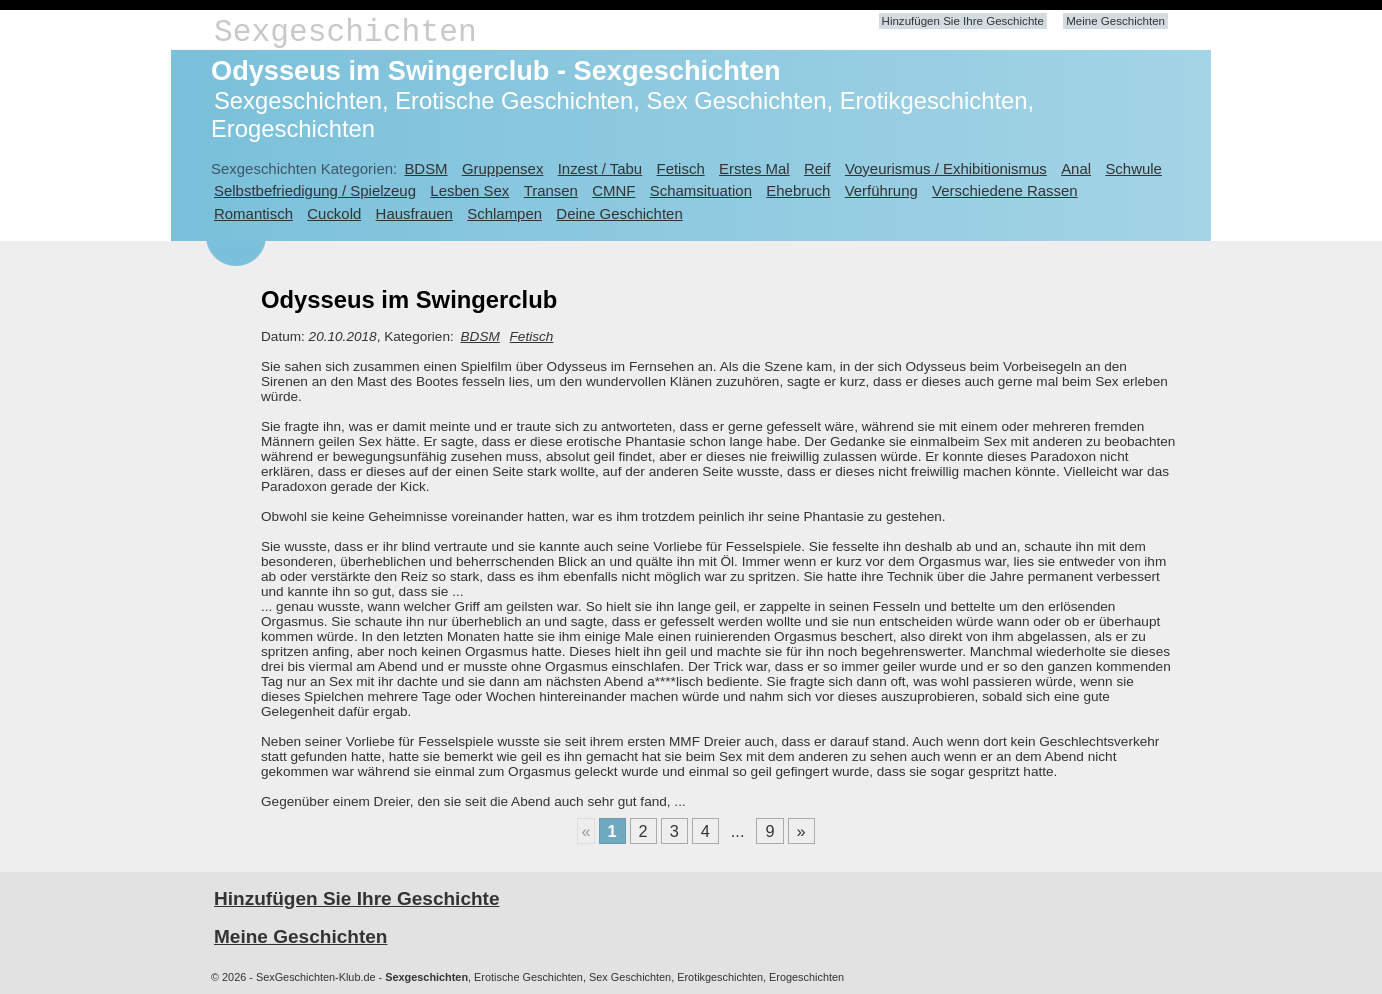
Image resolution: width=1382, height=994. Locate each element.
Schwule (1133, 168)
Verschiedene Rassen (1004, 190)
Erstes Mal (754, 168)
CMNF (613, 190)
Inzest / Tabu (600, 168)
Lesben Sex (469, 190)
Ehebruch (798, 190)
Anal (1076, 168)
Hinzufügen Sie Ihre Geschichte (963, 21)
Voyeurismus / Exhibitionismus (946, 168)
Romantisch (253, 213)
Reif (817, 168)
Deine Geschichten (619, 213)
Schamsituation (701, 190)
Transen (551, 190)
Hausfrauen (414, 213)
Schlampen (504, 213)
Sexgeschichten (345, 32)
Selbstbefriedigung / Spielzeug (315, 190)
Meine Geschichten (1115, 21)
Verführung (881, 190)
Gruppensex (502, 168)
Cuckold (334, 213)
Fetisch (681, 168)
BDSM (425, 168)
